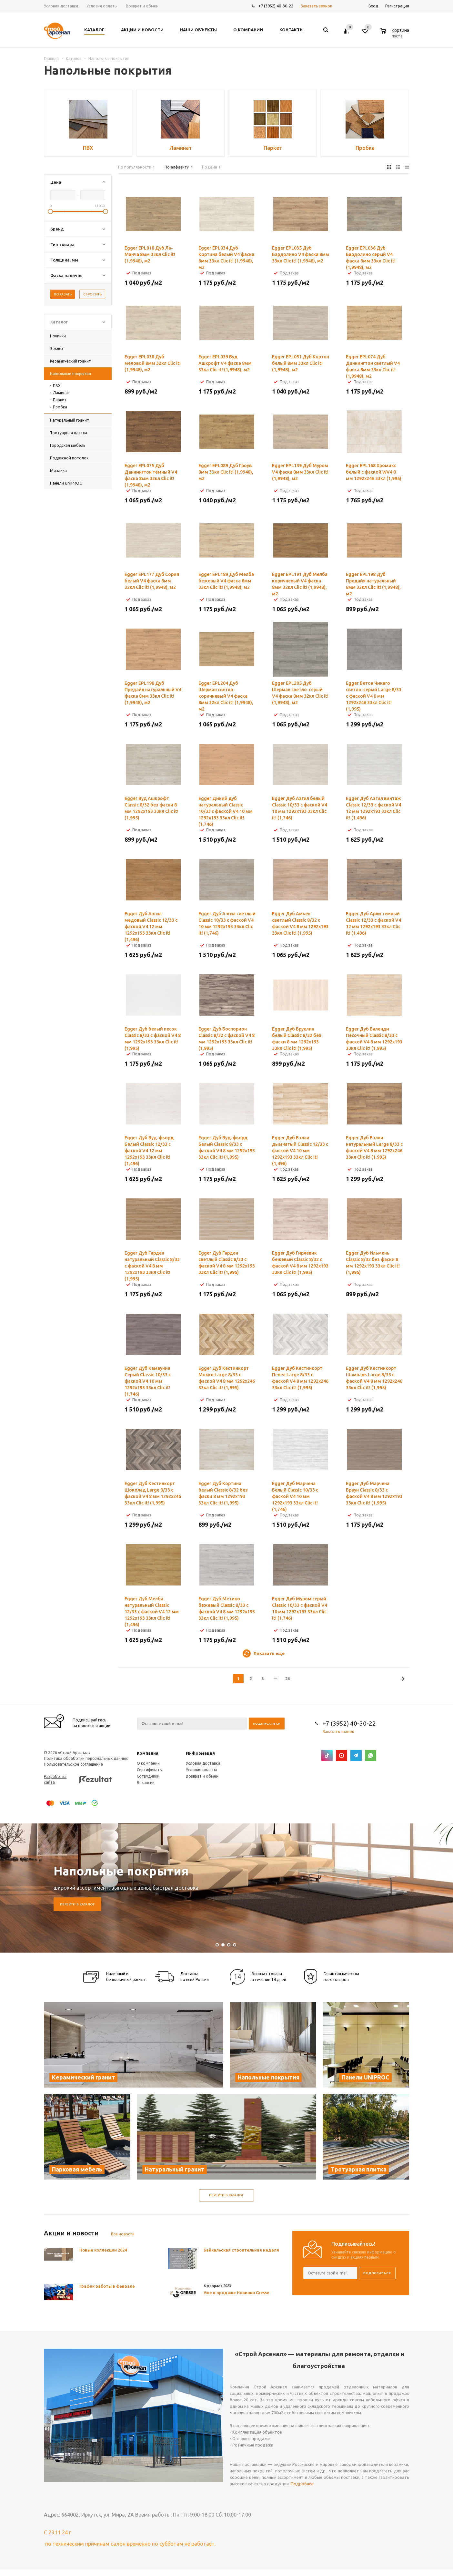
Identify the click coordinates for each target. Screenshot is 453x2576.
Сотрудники (148, 1776)
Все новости (123, 2234)
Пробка (60, 407)
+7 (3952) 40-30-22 (275, 6)
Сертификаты (150, 1770)
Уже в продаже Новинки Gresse (236, 2292)
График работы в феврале (107, 2286)
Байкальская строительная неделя (241, 2250)
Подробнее (302, 2483)
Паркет (59, 400)
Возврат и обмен (202, 1776)
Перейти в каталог (77, 1904)
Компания (147, 1753)
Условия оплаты (201, 1770)
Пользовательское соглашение (73, 1764)
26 (287, 1678)
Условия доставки (203, 1763)
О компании (148, 1763)
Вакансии (146, 1783)
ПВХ (57, 386)
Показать (63, 294)
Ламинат (61, 393)
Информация (200, 1753)
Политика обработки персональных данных (86, 1758)
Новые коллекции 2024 (103, 2250)
